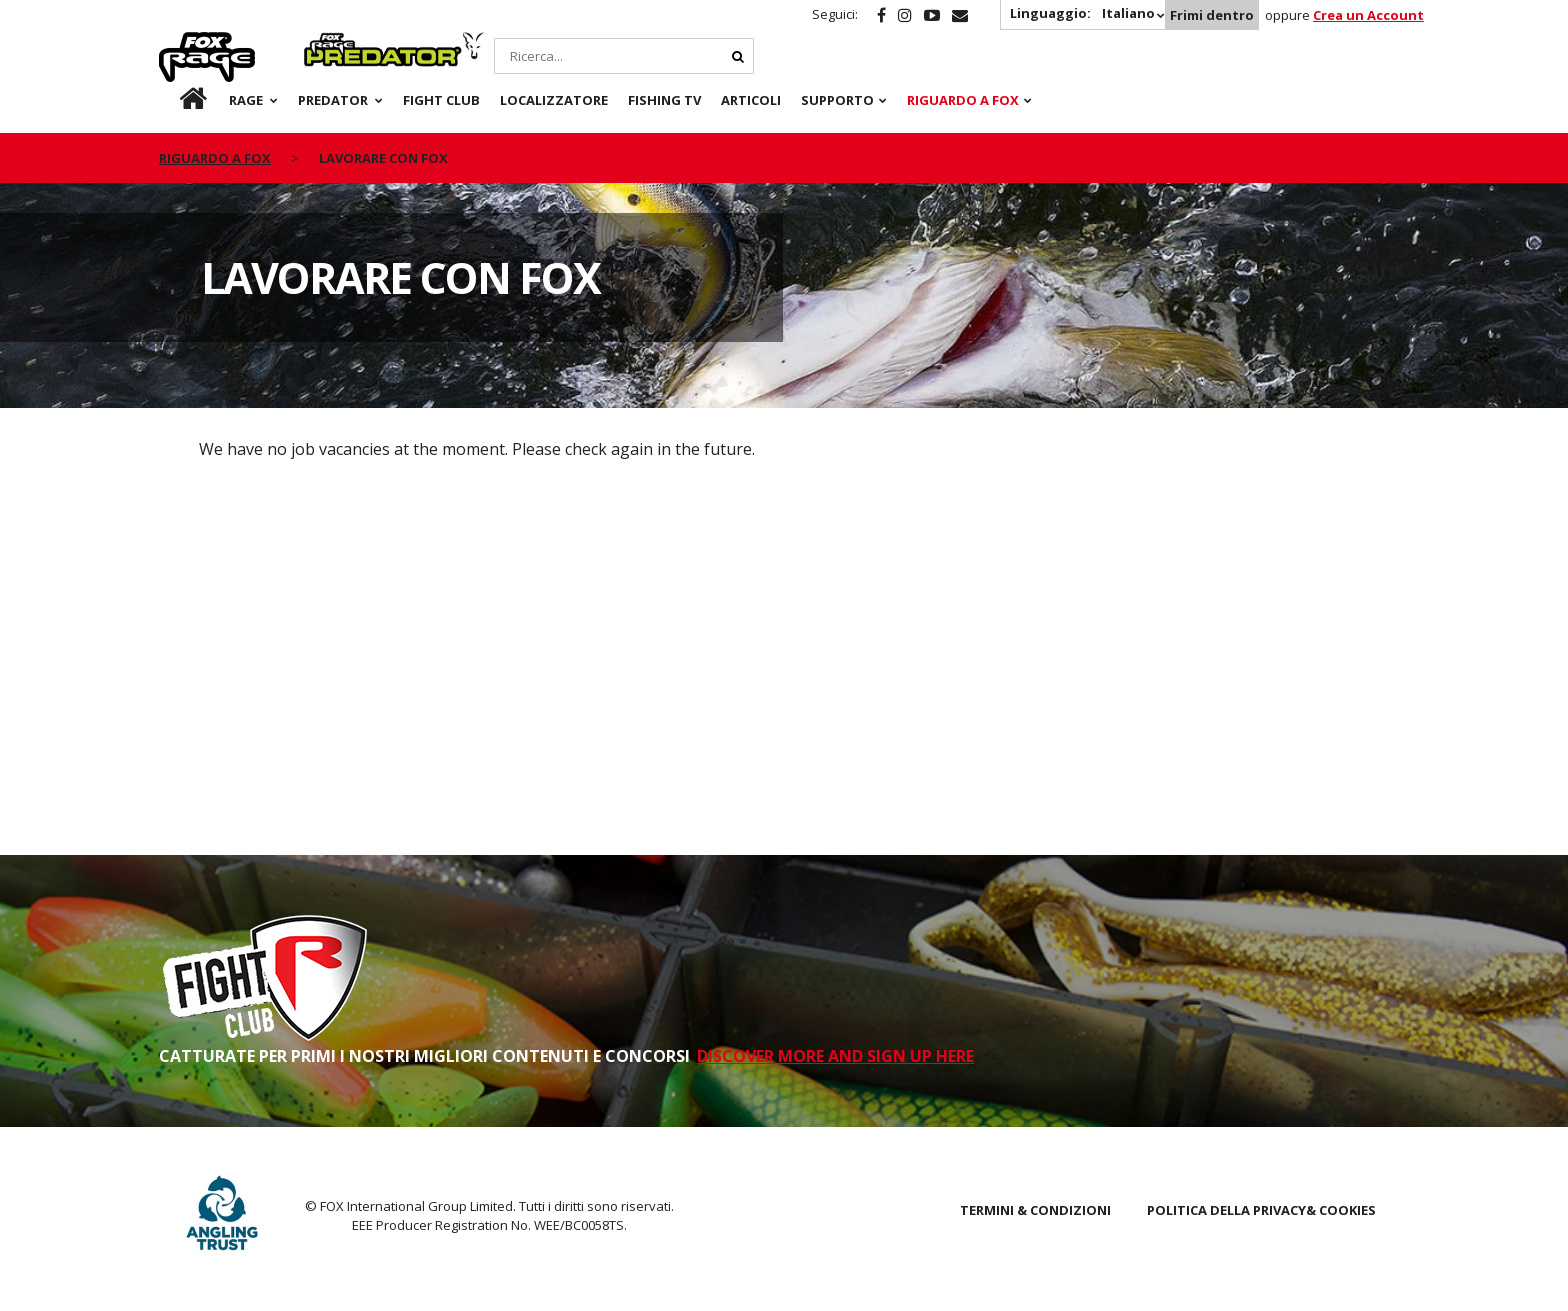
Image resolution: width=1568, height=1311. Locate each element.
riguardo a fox (215, 158)
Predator (337, 43)
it (174, 100)
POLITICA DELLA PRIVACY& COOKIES (1261, 1210)
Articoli (751, 100)
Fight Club (441, 100)
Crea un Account (1368, 15)
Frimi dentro (1212, 15)
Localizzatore (554, 100)
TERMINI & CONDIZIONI (1035, 1210)
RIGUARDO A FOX (963, 100)
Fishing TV (664, 100)
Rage (178, 43)
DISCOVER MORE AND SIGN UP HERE (835, 1056)
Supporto (837, 100)
